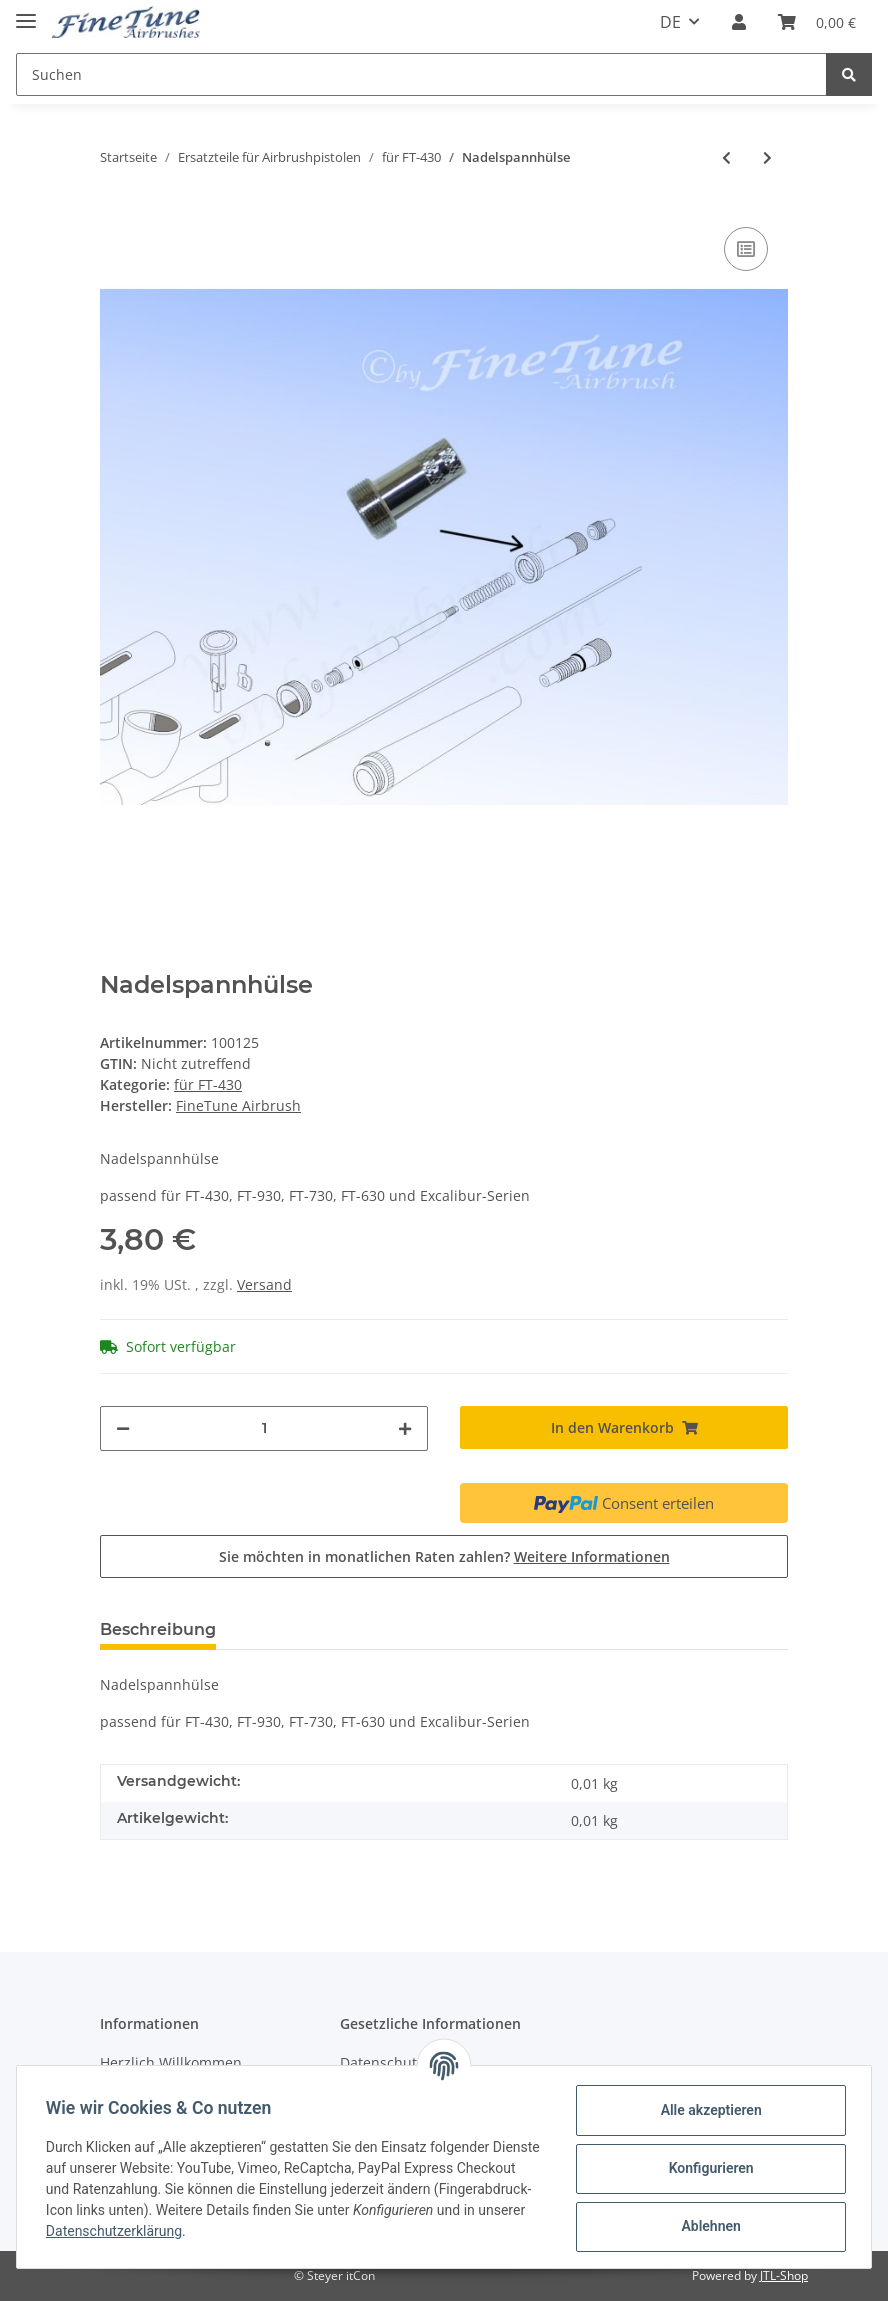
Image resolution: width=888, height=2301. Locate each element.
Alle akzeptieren (707, 2110)
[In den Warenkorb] (624, 1427)
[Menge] (264, 1428)
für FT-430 (208, 1084)
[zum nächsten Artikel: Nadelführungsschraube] (767, 157)
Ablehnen (707, 2226)
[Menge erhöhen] (405, 1428)
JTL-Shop (784, 2275)
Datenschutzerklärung (209, 2231)
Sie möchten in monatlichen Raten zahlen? (444, 1556)
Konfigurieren (707, 2168)
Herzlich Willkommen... (177, 2062)
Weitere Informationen (592, 1556)
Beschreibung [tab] (158, 1629)
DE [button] (670, 22)
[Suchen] (421, 74)
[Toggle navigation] (26, 12)
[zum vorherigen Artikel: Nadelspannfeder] (726, 157)
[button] (739, 22)
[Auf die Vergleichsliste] (746, 249)
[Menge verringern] (123, 1428)
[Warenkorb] (817, 22)
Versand (264, 1284)
